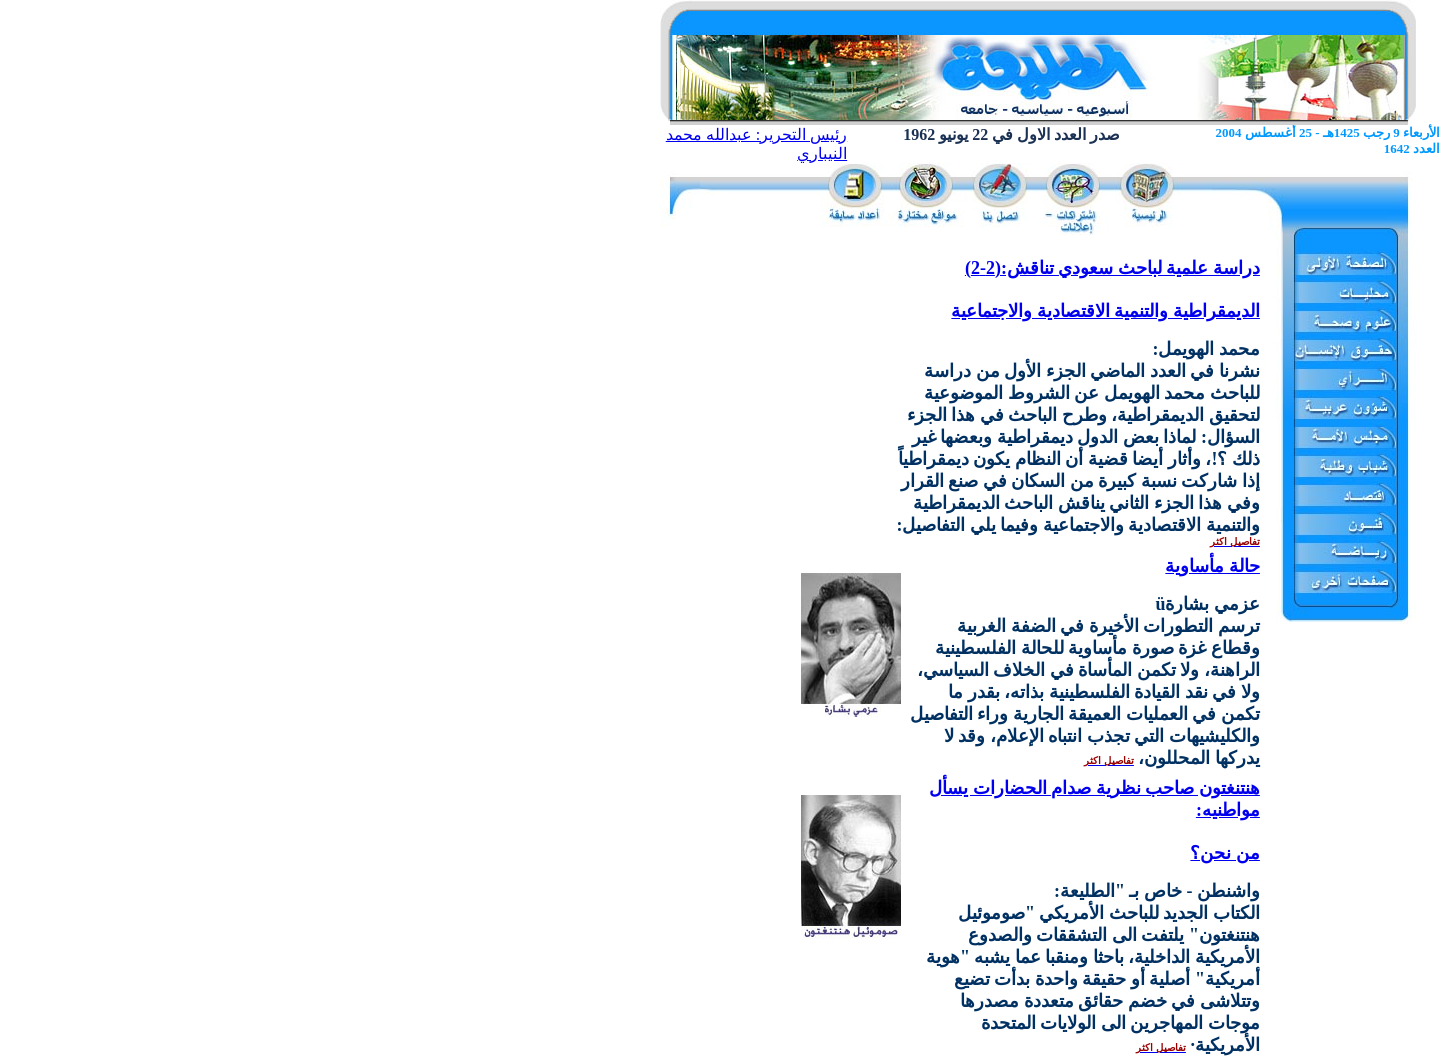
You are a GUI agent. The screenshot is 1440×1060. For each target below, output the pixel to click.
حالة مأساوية (1212, 566)
